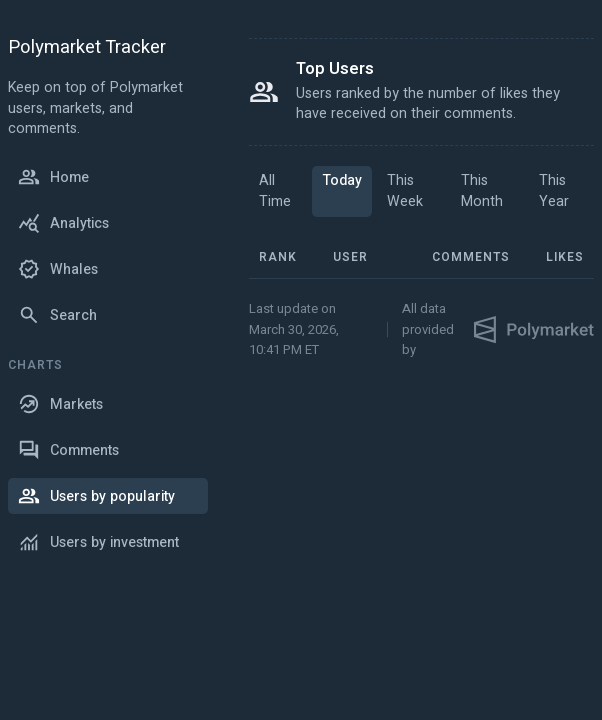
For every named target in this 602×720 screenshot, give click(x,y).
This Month (482, 191)
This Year (554, 191)
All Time (275, 191)
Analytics (63, 223)
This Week (405, 191)
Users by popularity (96, 496)
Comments (68, 450)
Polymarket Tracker (87, 48)
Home (53, 177)
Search (57, 315)
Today (342, 180)
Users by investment (98, 542)
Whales (58, 269)
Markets (60, 404)
